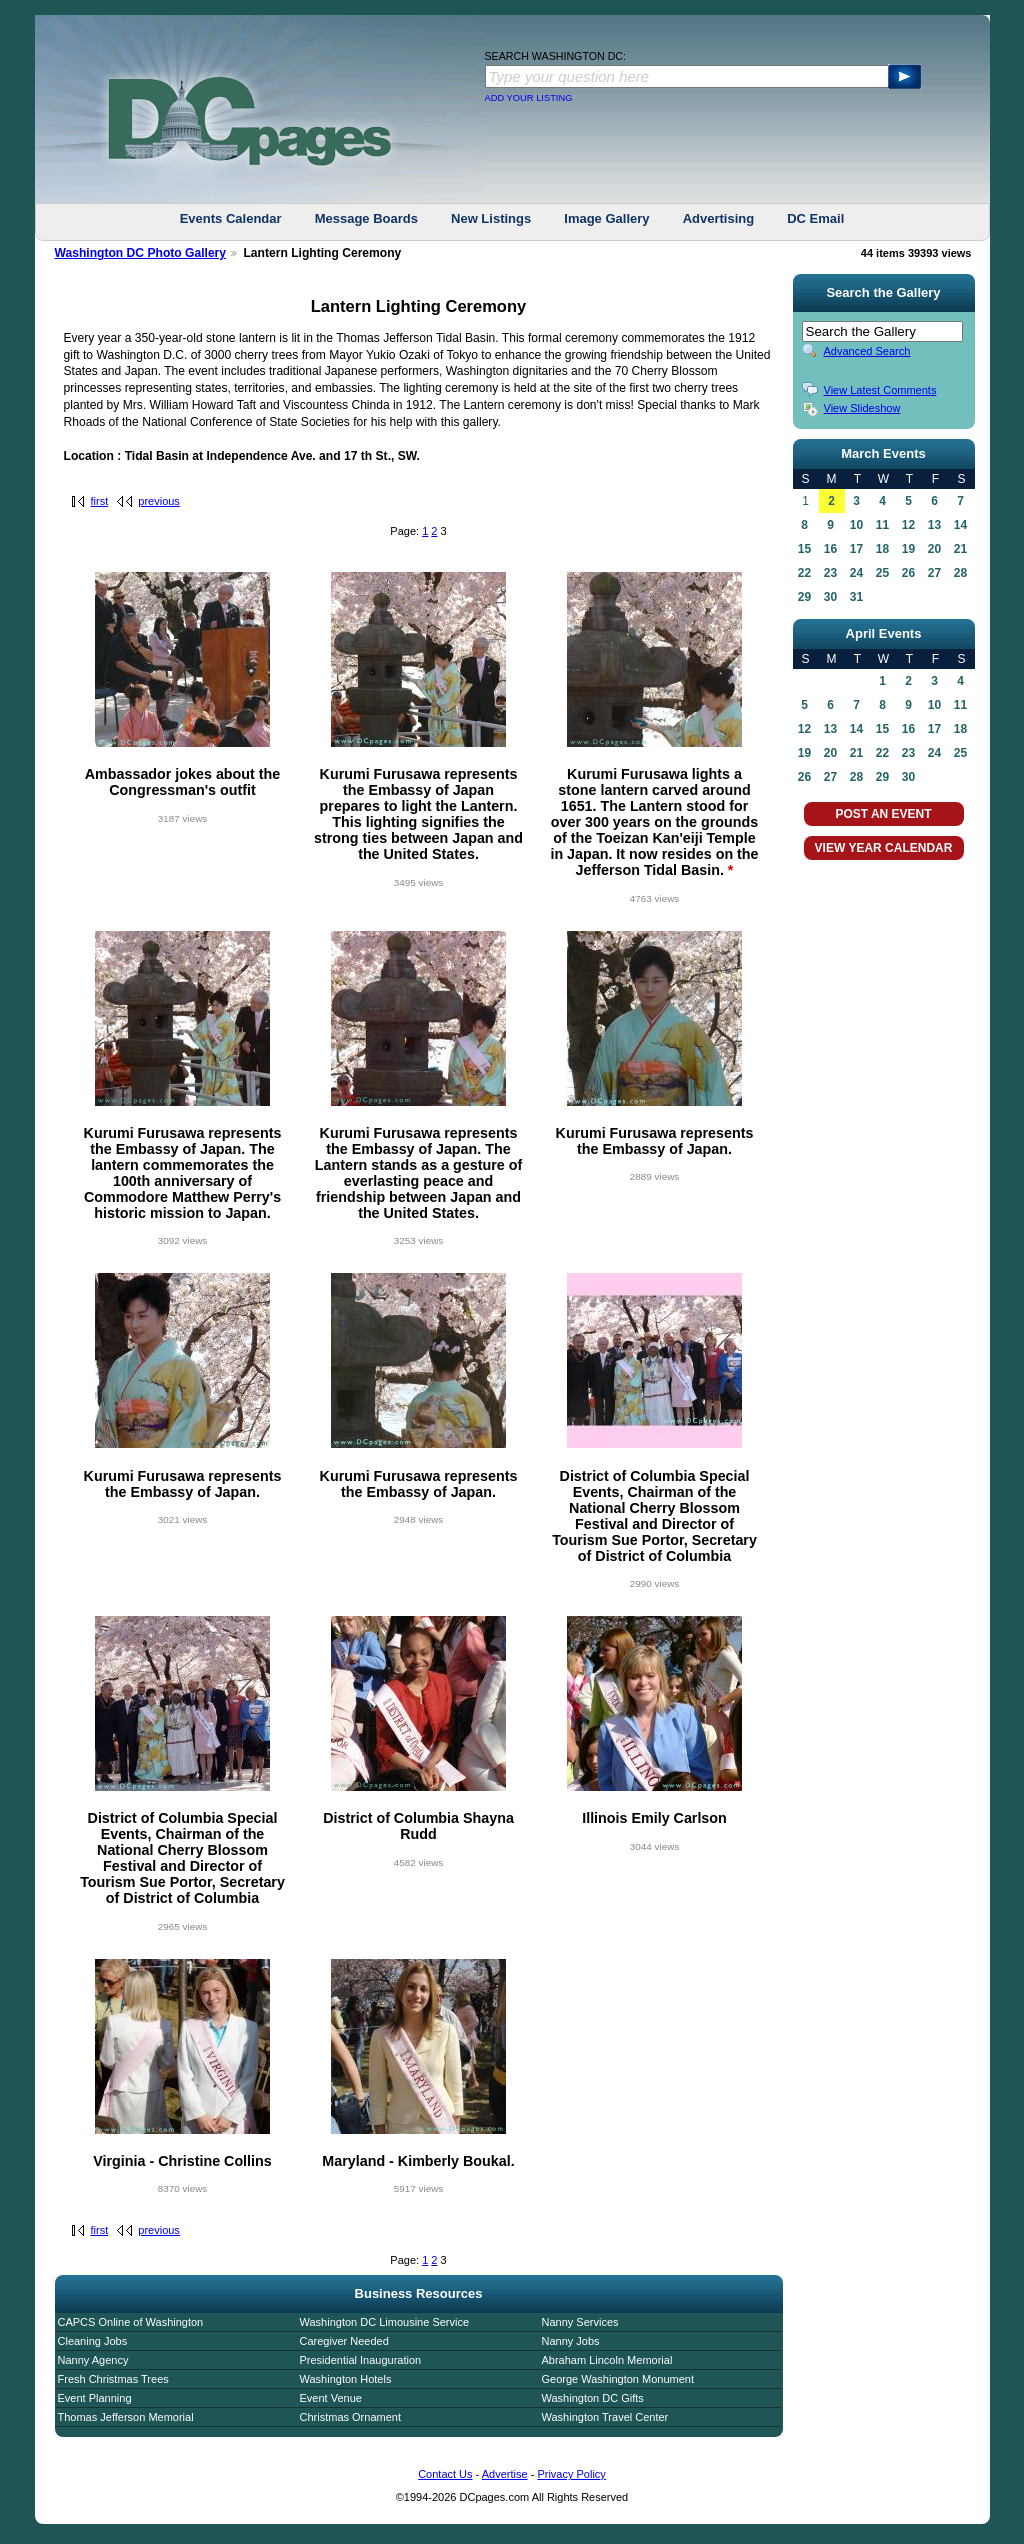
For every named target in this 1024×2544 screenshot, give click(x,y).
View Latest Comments (880, 390)
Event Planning (95, 2398)
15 (804, 549)
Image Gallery (606, 218)
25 (882, 573)
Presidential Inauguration (361, 2360)
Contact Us (445, 2474)
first (100, 501)
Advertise (505, 2474)
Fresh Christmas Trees (113, 2379)
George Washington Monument (618, 2379)
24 (856, 573)
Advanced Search (867, 351)
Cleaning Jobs (93, 2341)
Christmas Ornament (350, 2417)
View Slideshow (862, 408)
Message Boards (366, 218)
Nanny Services (580, 2322)
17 (856, 549)
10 (856, 525)
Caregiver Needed (344, 2341)
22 (804, 573)
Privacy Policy (571, 2474)
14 (960, 525)
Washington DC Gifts (593, 2398)
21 (960, 549)
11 (882, 525)
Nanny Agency (93, 2360)
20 (934, 549)
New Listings (491, 218)
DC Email (815, 218)
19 (908, 549)
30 (830, 597)
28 (960, 573)
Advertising (719, 218)
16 (830, 549)
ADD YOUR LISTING (529, 98)
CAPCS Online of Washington (131, 2322)
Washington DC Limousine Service (385, 2322)
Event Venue (331, 2398)
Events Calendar (231, 218)
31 (856, 597)
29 (804, 597)
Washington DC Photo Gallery (141, 253)
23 (830, 573)
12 (908, 525)
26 (908, 573)
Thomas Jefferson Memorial (126, 2417)
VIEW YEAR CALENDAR (884, 848)
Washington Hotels (346, 2379)
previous (159, 501)
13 (934, 525)
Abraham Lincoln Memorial (607, 2360)
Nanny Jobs (571, 2341)
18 (882, 549)
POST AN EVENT (883, 814)
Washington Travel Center (605, 2417)
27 (934, 573)
